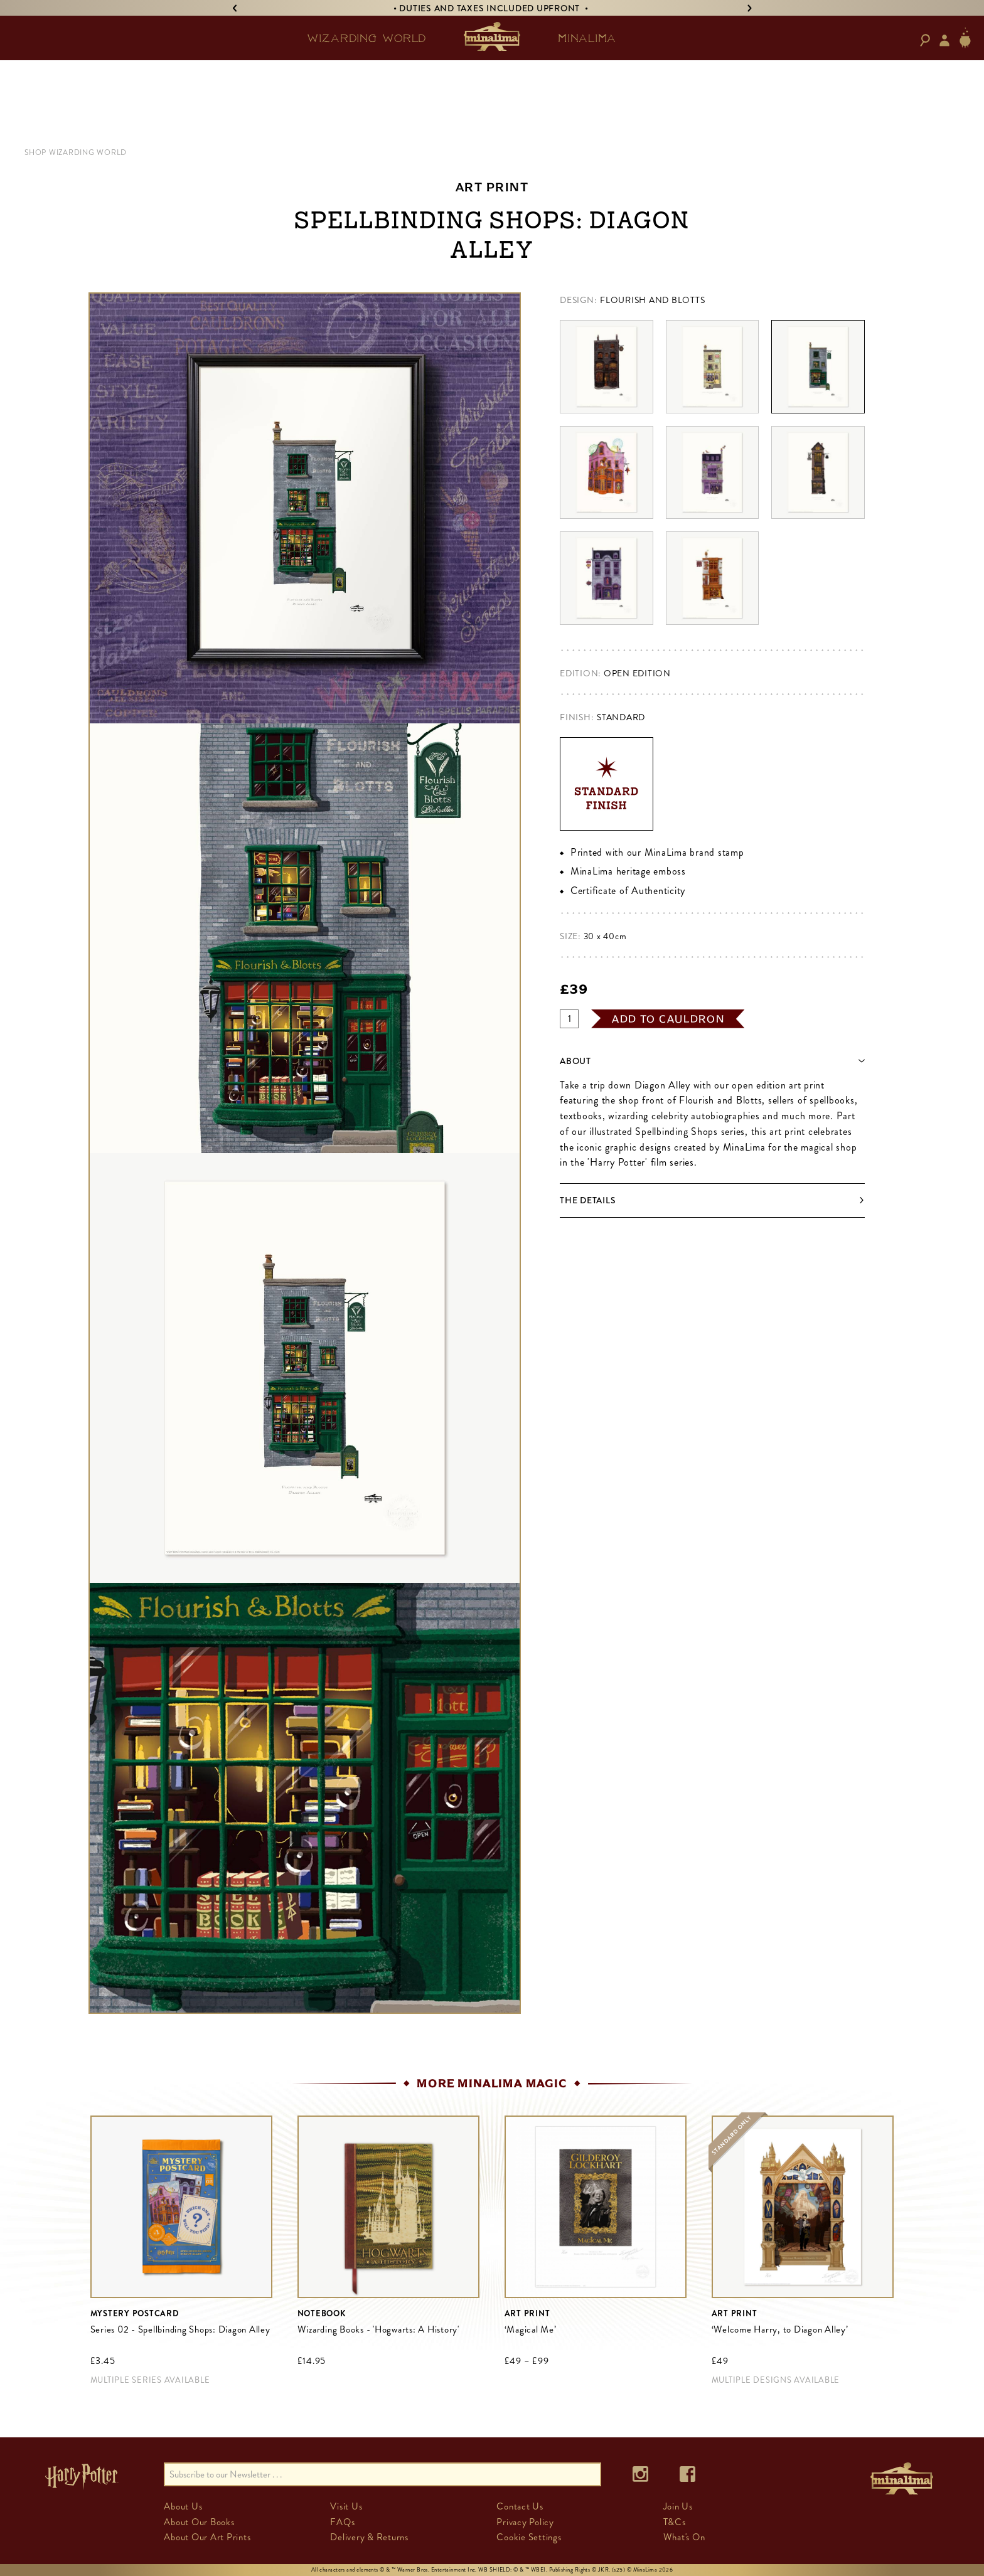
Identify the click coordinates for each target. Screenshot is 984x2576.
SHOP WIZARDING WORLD (75, 152)
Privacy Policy (525, 2522)
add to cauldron (668, 1019)
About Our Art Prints (207, 2537)
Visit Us (346, 2506)
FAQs (342, 2522)
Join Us (678, 2506)
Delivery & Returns (369, 2537)
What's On (684, 2537)
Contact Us (519, 2506)
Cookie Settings (528, 2537)
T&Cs (674, 2522)
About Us (183, 2506)
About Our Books (199, 2522)
